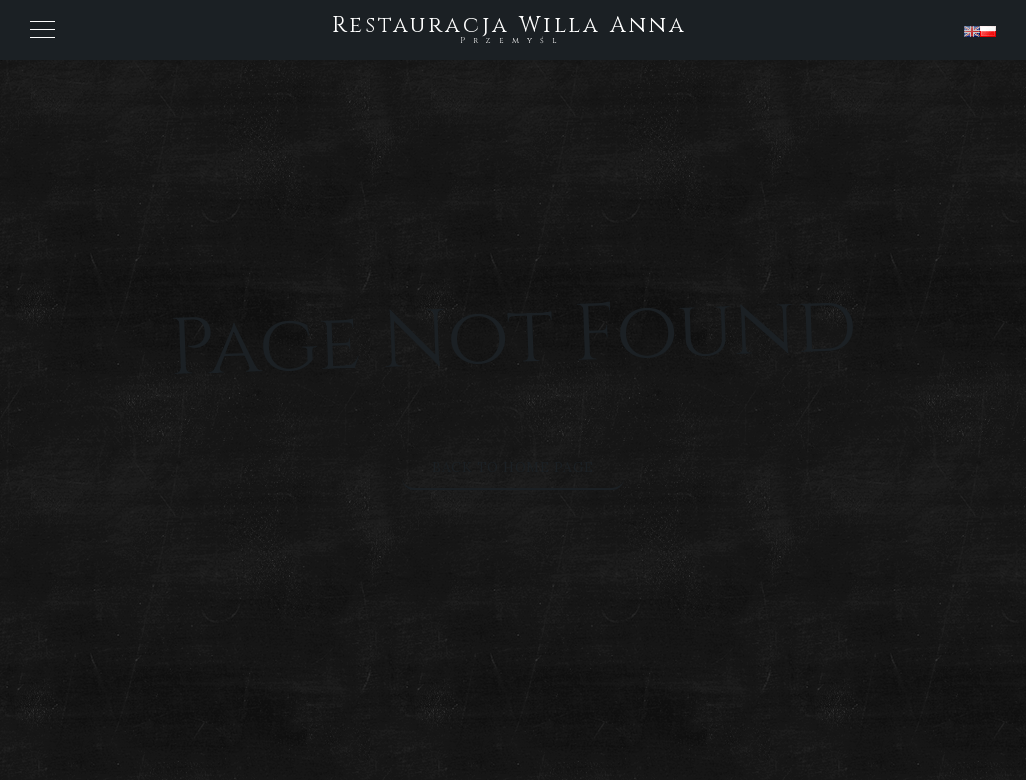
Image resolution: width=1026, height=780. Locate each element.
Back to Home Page (513, 467)
